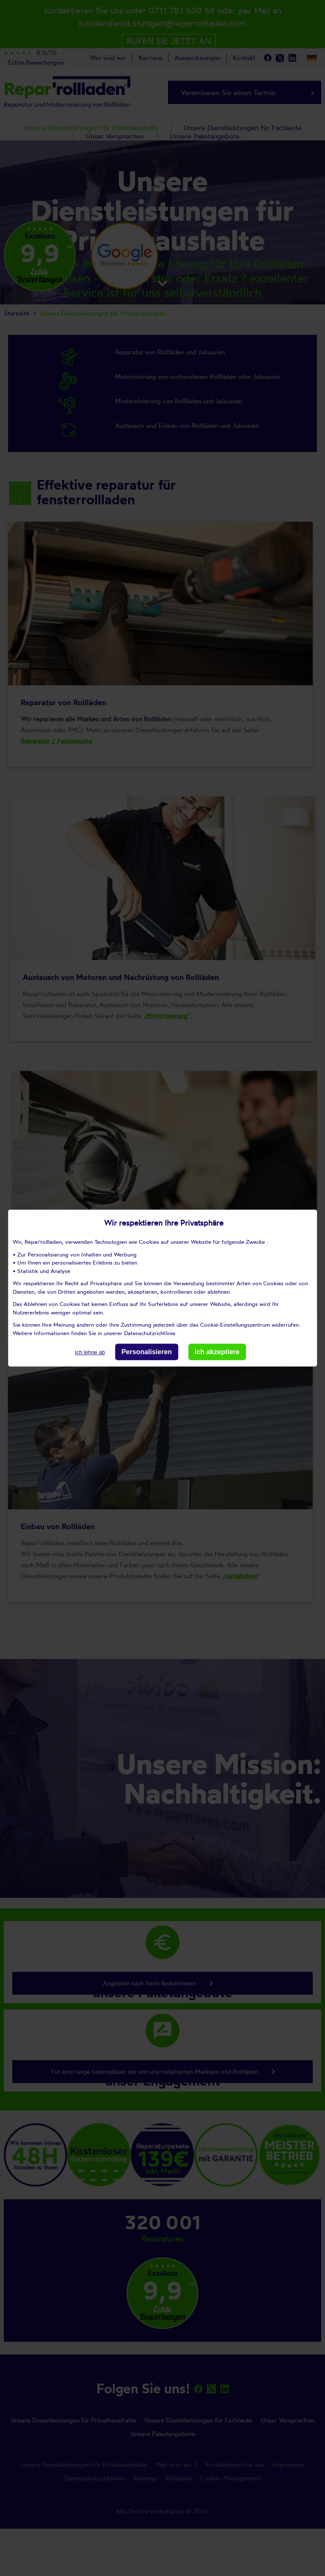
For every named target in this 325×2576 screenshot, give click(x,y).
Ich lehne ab (90, 1352)
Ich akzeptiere (217, 1351)
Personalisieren (146, 1351)
